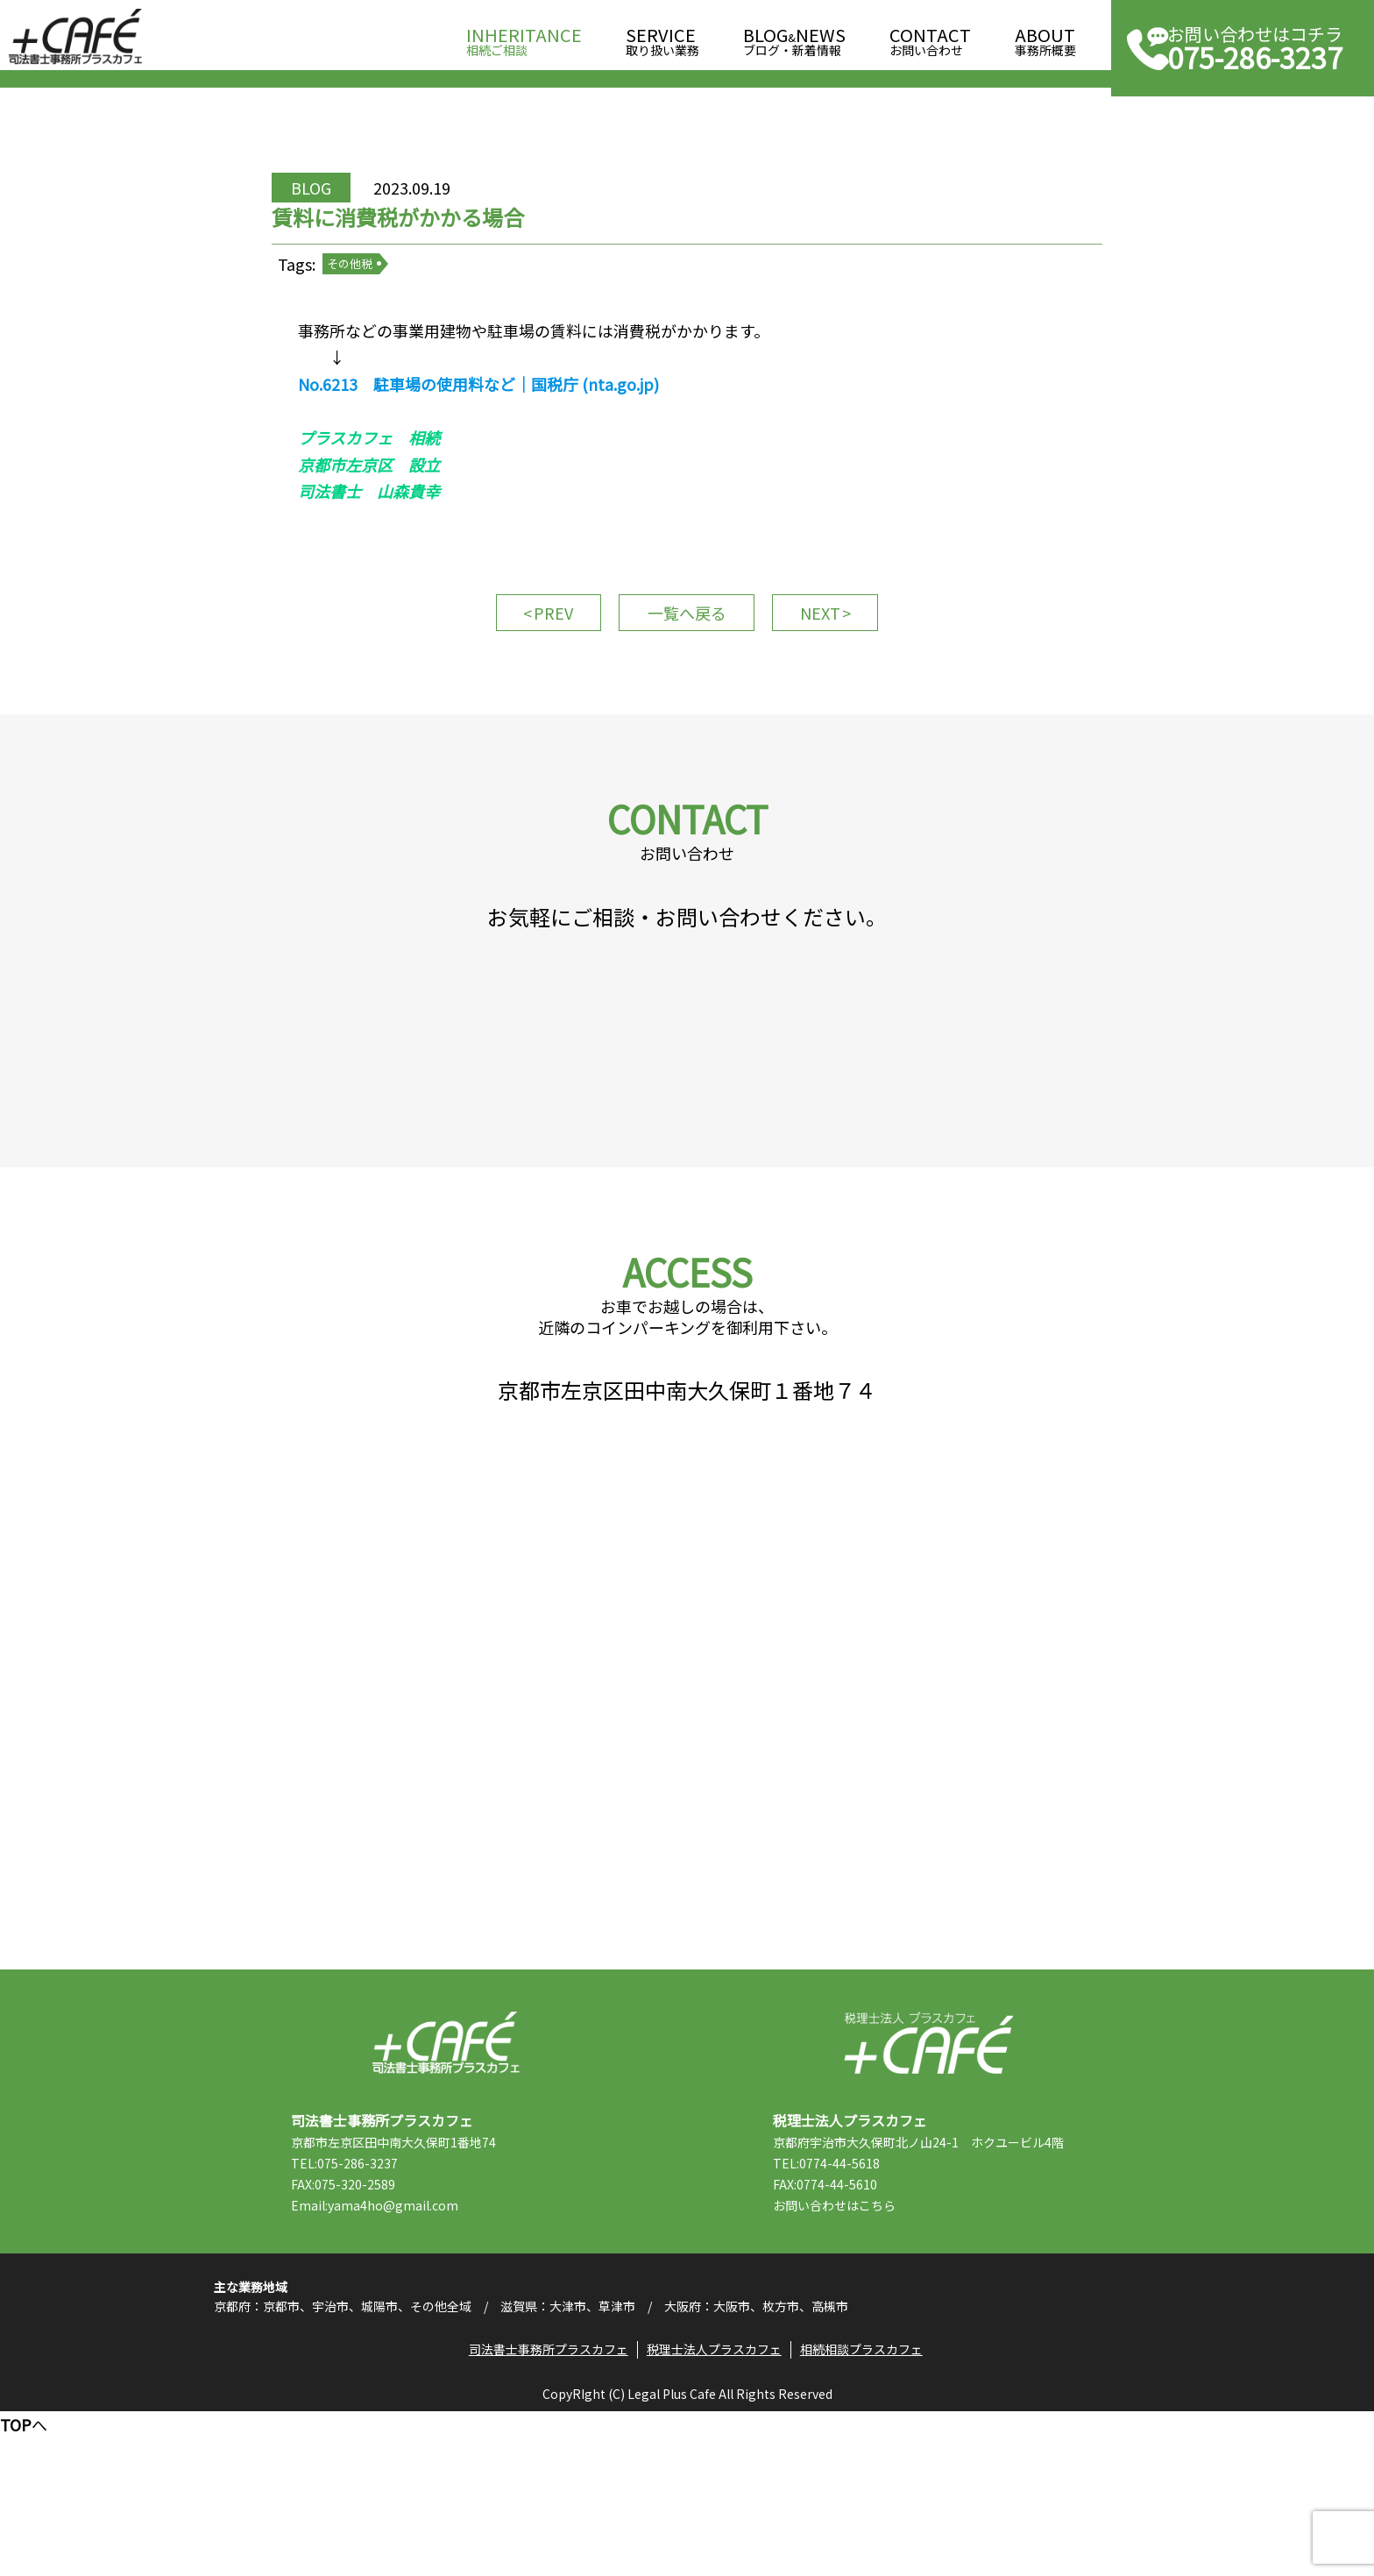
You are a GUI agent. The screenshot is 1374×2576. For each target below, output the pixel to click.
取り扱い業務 (662, 36)
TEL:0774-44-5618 (845, 2306)
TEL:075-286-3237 (363, 2306)
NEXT (836, 667)
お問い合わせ (930, 36)
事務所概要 (1045, 36)
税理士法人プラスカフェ (928, 2185)
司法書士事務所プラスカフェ (75, 37)
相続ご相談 (524, 36)
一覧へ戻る (687, 667)
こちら (896, 2348)
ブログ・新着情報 (794, 36)
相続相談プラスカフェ (865, 2510)
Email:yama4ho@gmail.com (394, 2348)
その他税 (375, 297)
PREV (538, 667)
